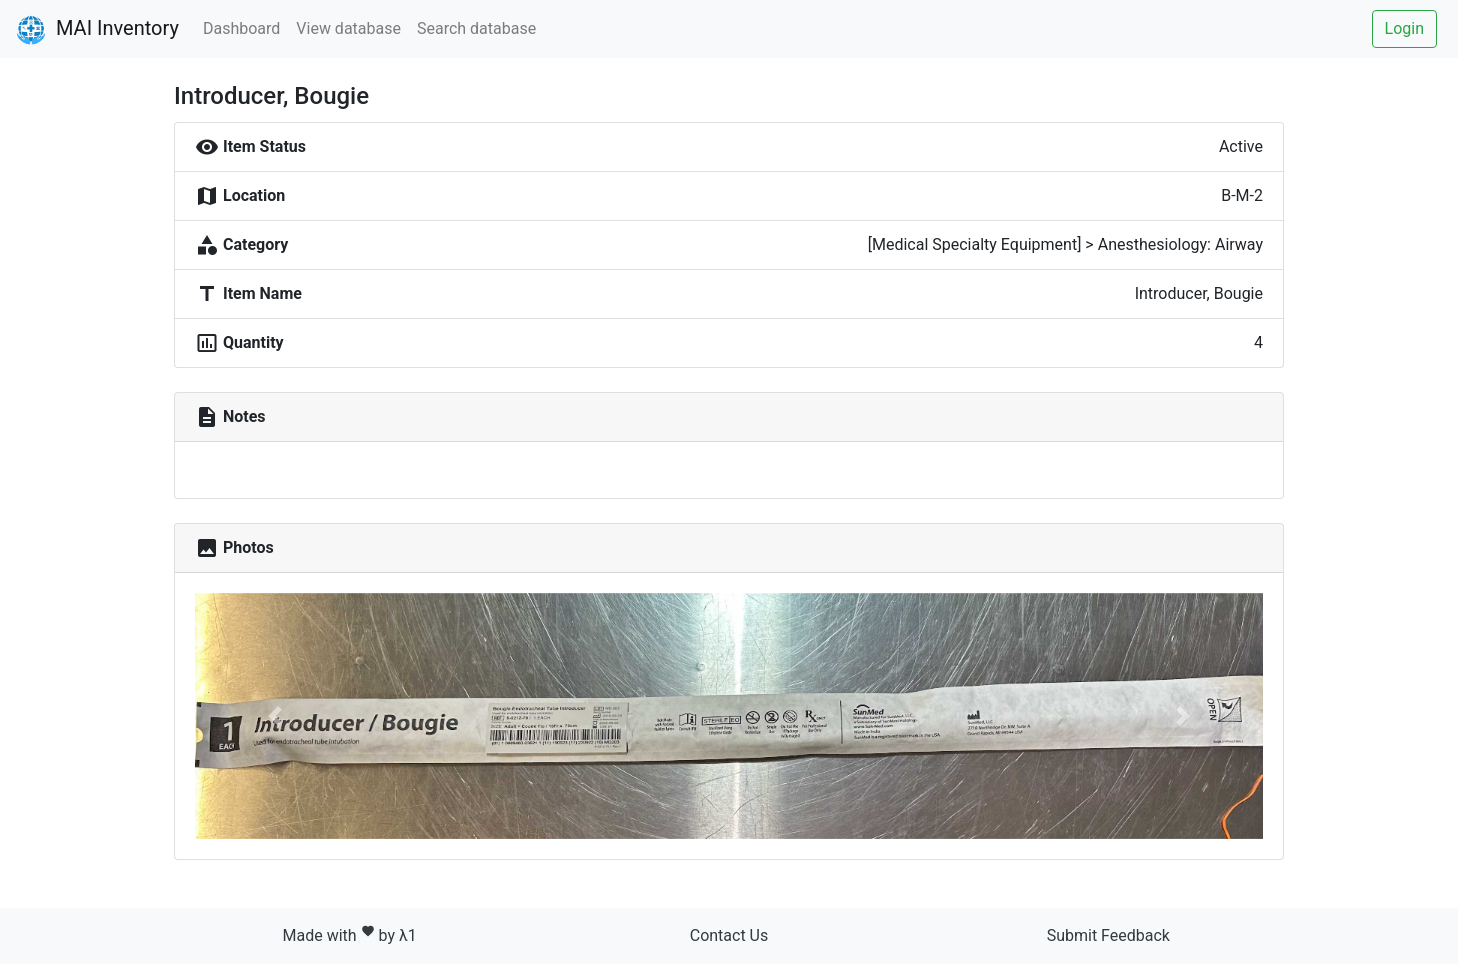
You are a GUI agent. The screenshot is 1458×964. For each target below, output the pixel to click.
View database (348, 28)
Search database (476, 28)
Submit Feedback (1108, 935)
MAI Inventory (97, 30)
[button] (275, 716)
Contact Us (729, 935)
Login (1404, 28)
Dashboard (241, 28)
